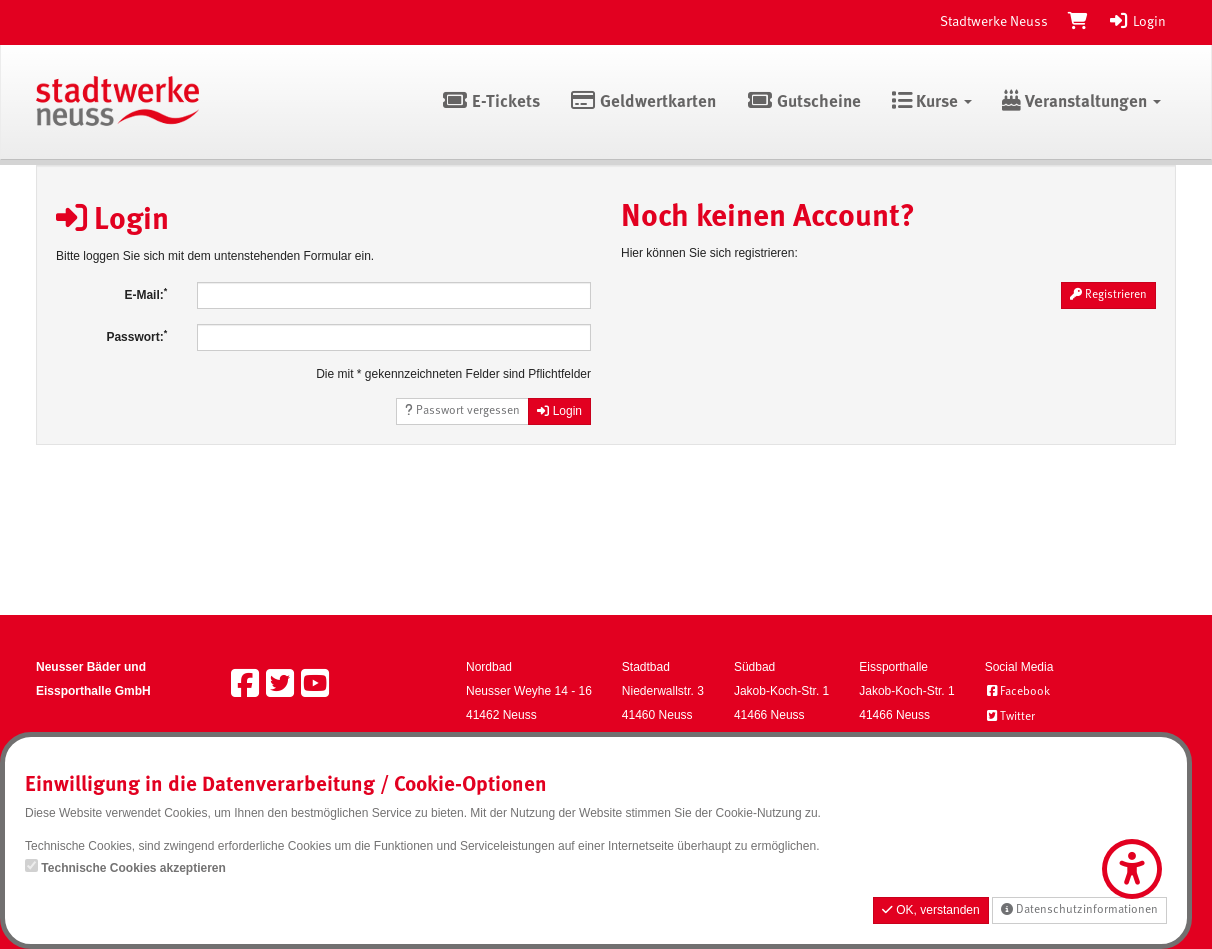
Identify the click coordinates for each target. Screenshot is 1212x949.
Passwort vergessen (462, 410)
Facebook (1017, 692)
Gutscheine (803, 102)
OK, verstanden (931, 910)
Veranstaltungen (1081, 102)
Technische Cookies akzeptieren (133, 868)
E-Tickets (490, 102)
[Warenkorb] (1078, 22)
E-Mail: (145, 294)
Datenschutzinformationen (1079, 909)
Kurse (931, 102)
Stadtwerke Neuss (994, 22)
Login (1137, 22)
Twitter (1010, 717)
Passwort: (136, 336)
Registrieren (1108, 294)
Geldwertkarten (643, 102)
